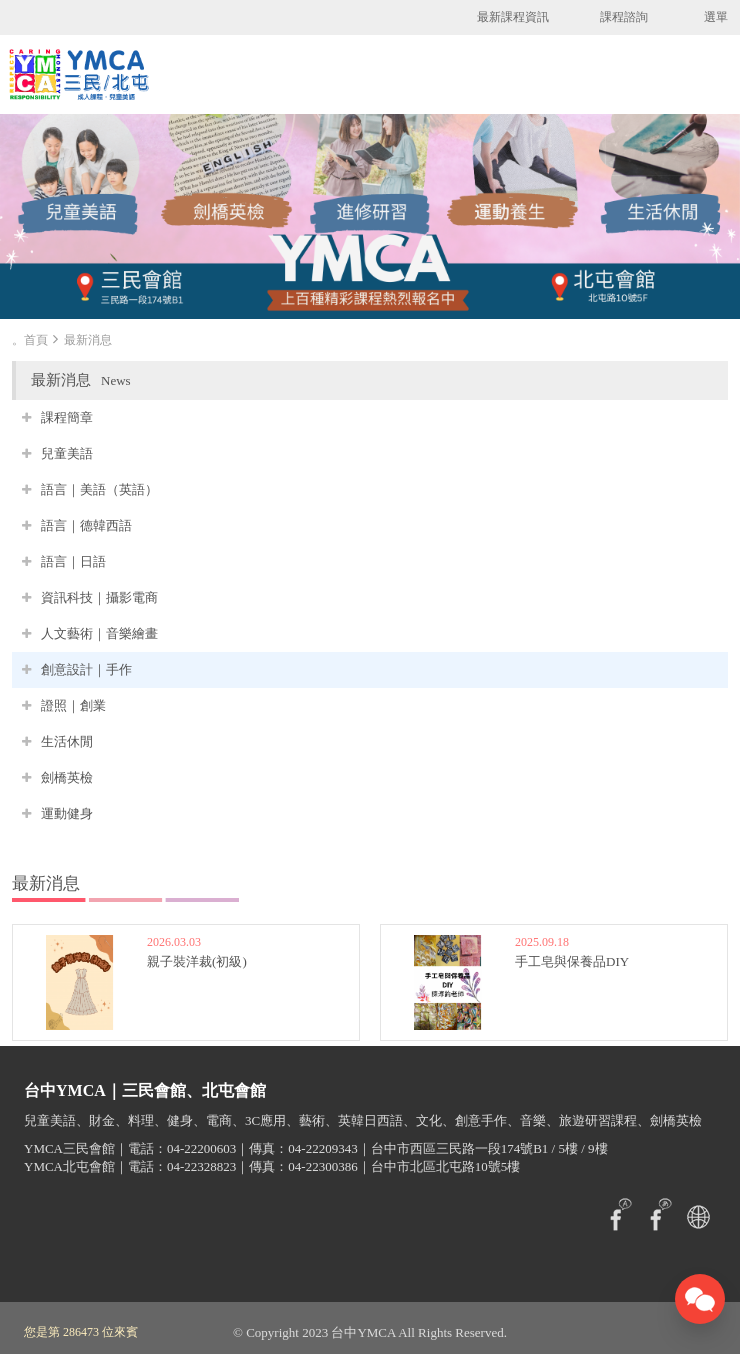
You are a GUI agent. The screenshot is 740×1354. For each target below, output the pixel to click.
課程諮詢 (624, 17)
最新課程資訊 (513, 17)
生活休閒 (67, 741)
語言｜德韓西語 (86, 525)
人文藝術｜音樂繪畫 (99, 633)
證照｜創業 (73, 705)
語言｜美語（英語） (99, 489)
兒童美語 (67, 453)
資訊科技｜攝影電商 (99, 597)
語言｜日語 (73, 561)
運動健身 (67, 813)
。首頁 (30, 340)
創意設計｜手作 (86, 669)
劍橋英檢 (67, 777)
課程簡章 (67, 417)
